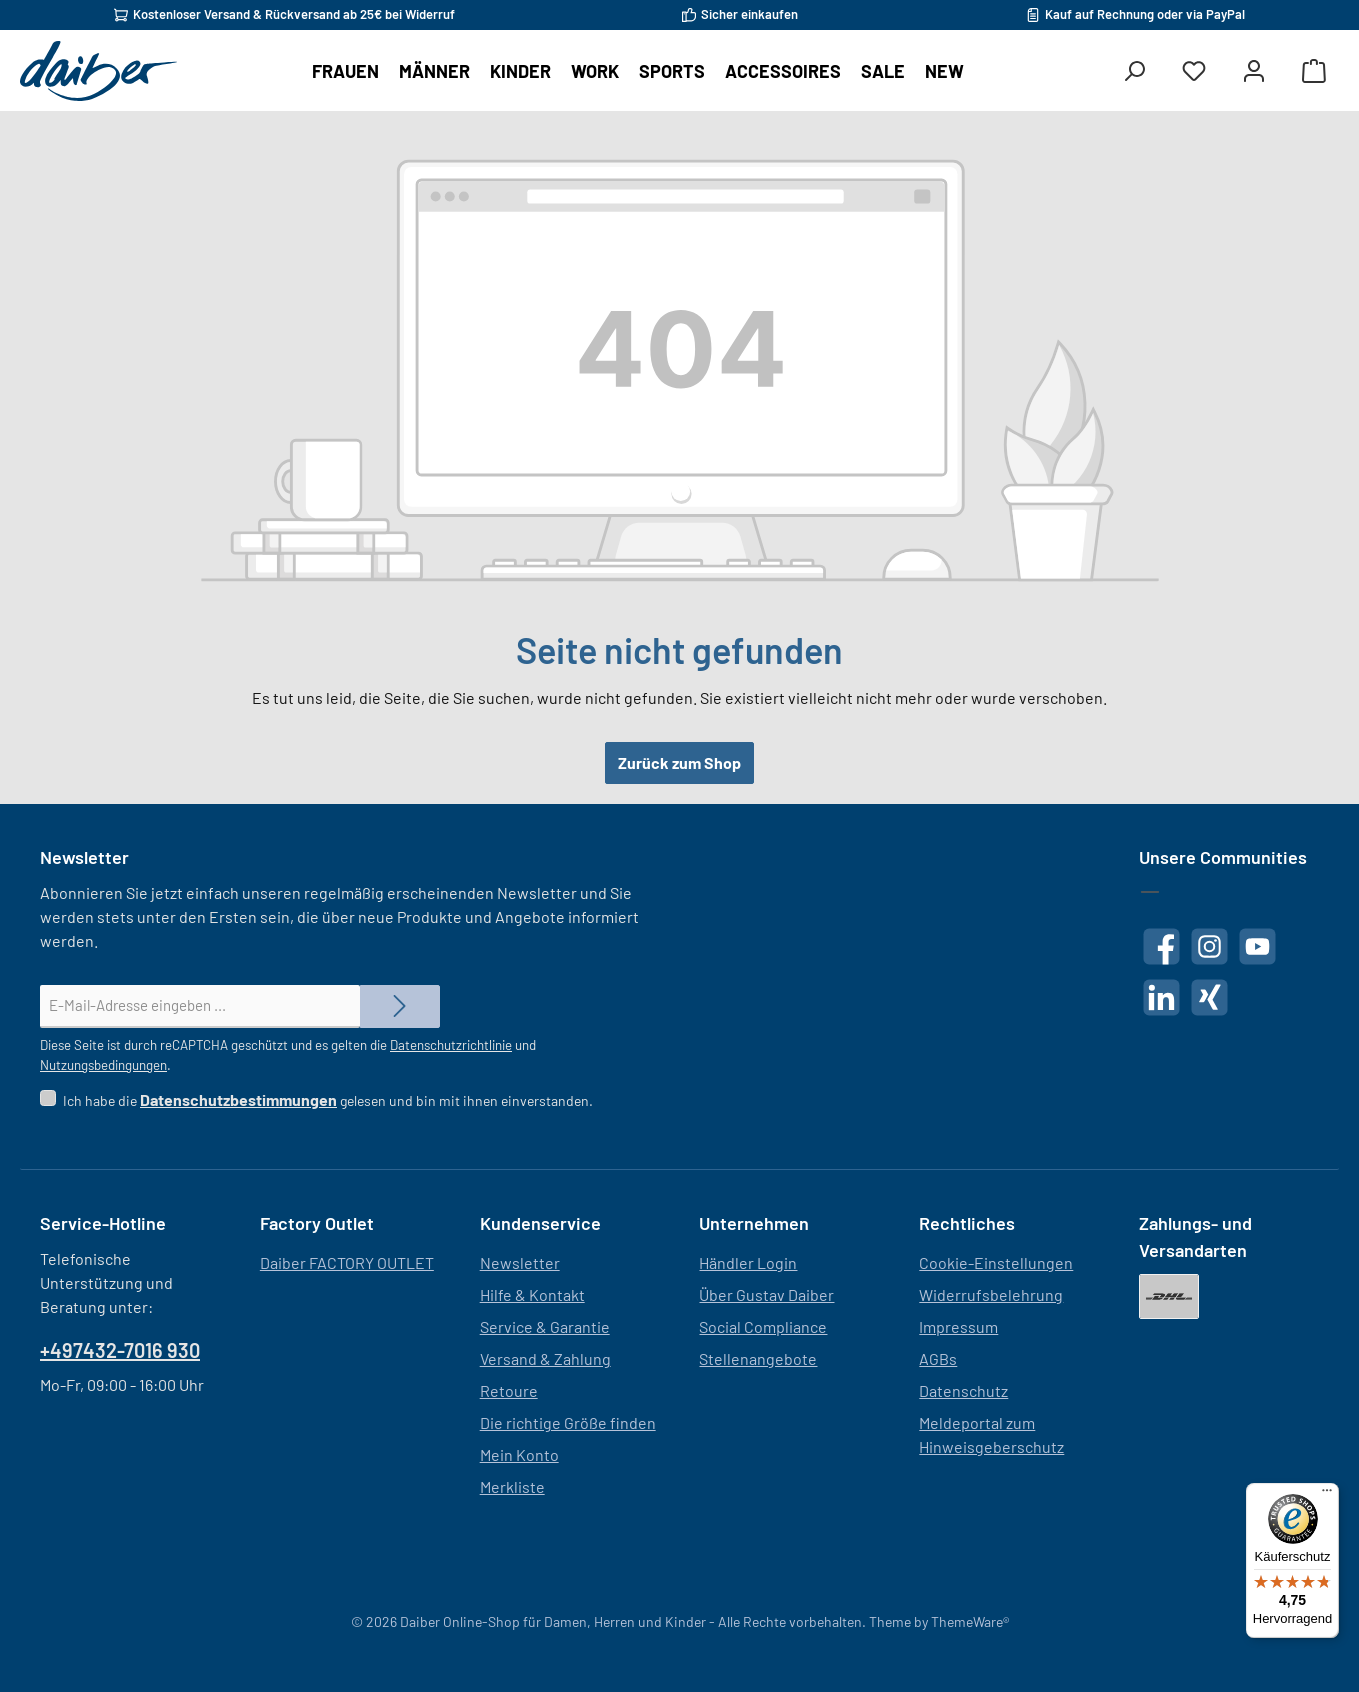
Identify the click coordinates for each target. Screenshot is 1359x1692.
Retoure (509, 1390)
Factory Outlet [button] (317, 1223)
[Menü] (1327, 1495)
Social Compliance (763, 1326)
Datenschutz (963, 1390)
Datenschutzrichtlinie (451, 1045)
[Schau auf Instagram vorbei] (1209, 946)
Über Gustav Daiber (766, 1294)
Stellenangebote (758, 1358)
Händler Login (748, 1262)
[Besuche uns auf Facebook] (1161, 946)
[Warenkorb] (1314, 71)
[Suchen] (1134, 71)
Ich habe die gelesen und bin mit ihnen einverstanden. (328, 1100)
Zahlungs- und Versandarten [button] (1195, 1236)
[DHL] (1169, 1296)
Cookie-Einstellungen (996, 1262)
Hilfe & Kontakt (532, 1294)
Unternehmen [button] (754, 1223)
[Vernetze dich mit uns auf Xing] (1209, 997)
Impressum (958, 1326)
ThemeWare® (970, 1621)
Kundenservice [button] (540, 1223)
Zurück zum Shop (679, 762)
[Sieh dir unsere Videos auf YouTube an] (1257, 946)
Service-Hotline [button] (103, 1223)
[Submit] (400, 1006)
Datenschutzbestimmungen (238, 1099)
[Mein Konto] (1254, 71)
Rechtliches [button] (967, 1223)
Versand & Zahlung (545, 1358)
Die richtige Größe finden (568, 1422)
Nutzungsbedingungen (103, 1065)
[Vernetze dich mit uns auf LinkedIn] (1161, 997)
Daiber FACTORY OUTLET (347, 1262)
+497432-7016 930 (120, 1350)
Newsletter (520, 1262)
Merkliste (512, 1486)
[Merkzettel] (1194, 71)
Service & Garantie (545, 1326)
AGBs (938, 1358)
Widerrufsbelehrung (991, 1294)
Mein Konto (519, 1454)
